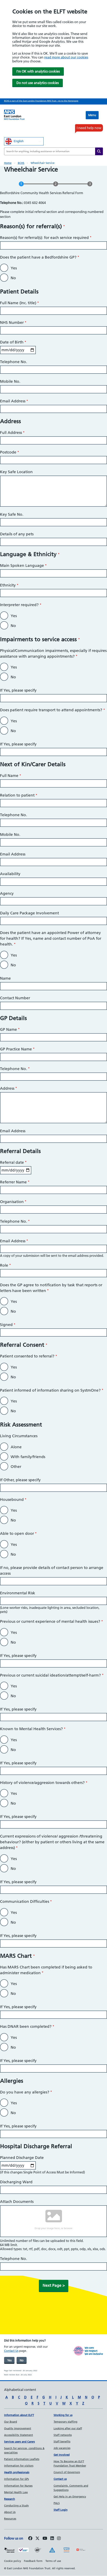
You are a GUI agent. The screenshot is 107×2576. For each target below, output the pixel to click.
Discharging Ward (16, 2182)
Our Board (10, 2421)
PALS (57, 2503)
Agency (7, 893)
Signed (6, 1324)
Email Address (12, 401)
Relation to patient (17, 795)
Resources (10, 2518)
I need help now (89, 128)
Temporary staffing (65, 2421)
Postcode (8, 452)
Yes (14, 268)
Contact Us (11, 2351)
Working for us (63, 2415)
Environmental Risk (17, 1593)
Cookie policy (12, 2560)
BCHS (21, 162)
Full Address (11, 432)
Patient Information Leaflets (21, 2459)
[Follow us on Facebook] (30, 2539)
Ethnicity (8, 585)
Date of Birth (12, 342)
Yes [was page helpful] (9, 2360)
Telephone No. (13, 361)
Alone (16, 1447)
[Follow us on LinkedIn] (52, 2539)
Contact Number (15, 998)
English (14, 141)
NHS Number (12, 322)
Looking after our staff (68, 2428)
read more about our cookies (66, 57)
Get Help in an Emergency (70, 2496)
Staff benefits (62, 2441)
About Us (10, 2512)
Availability (10, 873)
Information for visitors (18, 2465)
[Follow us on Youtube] (45, 2539)
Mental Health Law (16, 2492)
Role (4, 1265)
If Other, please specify (20, 1480)
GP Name (8, 1029)
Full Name (9, 775)
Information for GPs (16, 2478)
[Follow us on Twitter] (37, 2539)
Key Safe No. (11, 514)
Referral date (12, 1162)
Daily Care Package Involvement (29, 913)
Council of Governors (67, 2472)
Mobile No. (10, 381)
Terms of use (53, 2560)
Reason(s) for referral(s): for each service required (44, 237)
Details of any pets (17, 534)
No (13, 278)
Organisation (12, 1201)
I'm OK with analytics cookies (38, 71)
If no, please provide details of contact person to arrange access (51, 1570)
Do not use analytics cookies (37, 83)
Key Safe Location (16, 471)
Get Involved (62, 2454)
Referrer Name (13, 1182)
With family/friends (28, 1456)
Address (7, 1088)
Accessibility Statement (18, 2434)
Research (9, 2499)
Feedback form (33, 2560)
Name (5, 978)
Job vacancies (62, 2448)
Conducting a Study (16, 2505)
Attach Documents (17, 2201)
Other (16, 1466)
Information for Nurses (18, 2485)
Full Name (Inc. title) (18, 302)
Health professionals (16, 2472)
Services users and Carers (19, 2441)
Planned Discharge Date (22, 2157)
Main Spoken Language (22, 565)
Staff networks (63, 2434)
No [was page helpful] (22, 2360)
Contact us (60, 2478)
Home (7, 162)
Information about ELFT (19, 2415)
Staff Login (61, 2509)
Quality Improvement (17, 2428)
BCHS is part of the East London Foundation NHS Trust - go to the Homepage (41, 100)
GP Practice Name (16, 1049)
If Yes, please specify (18, 690)
